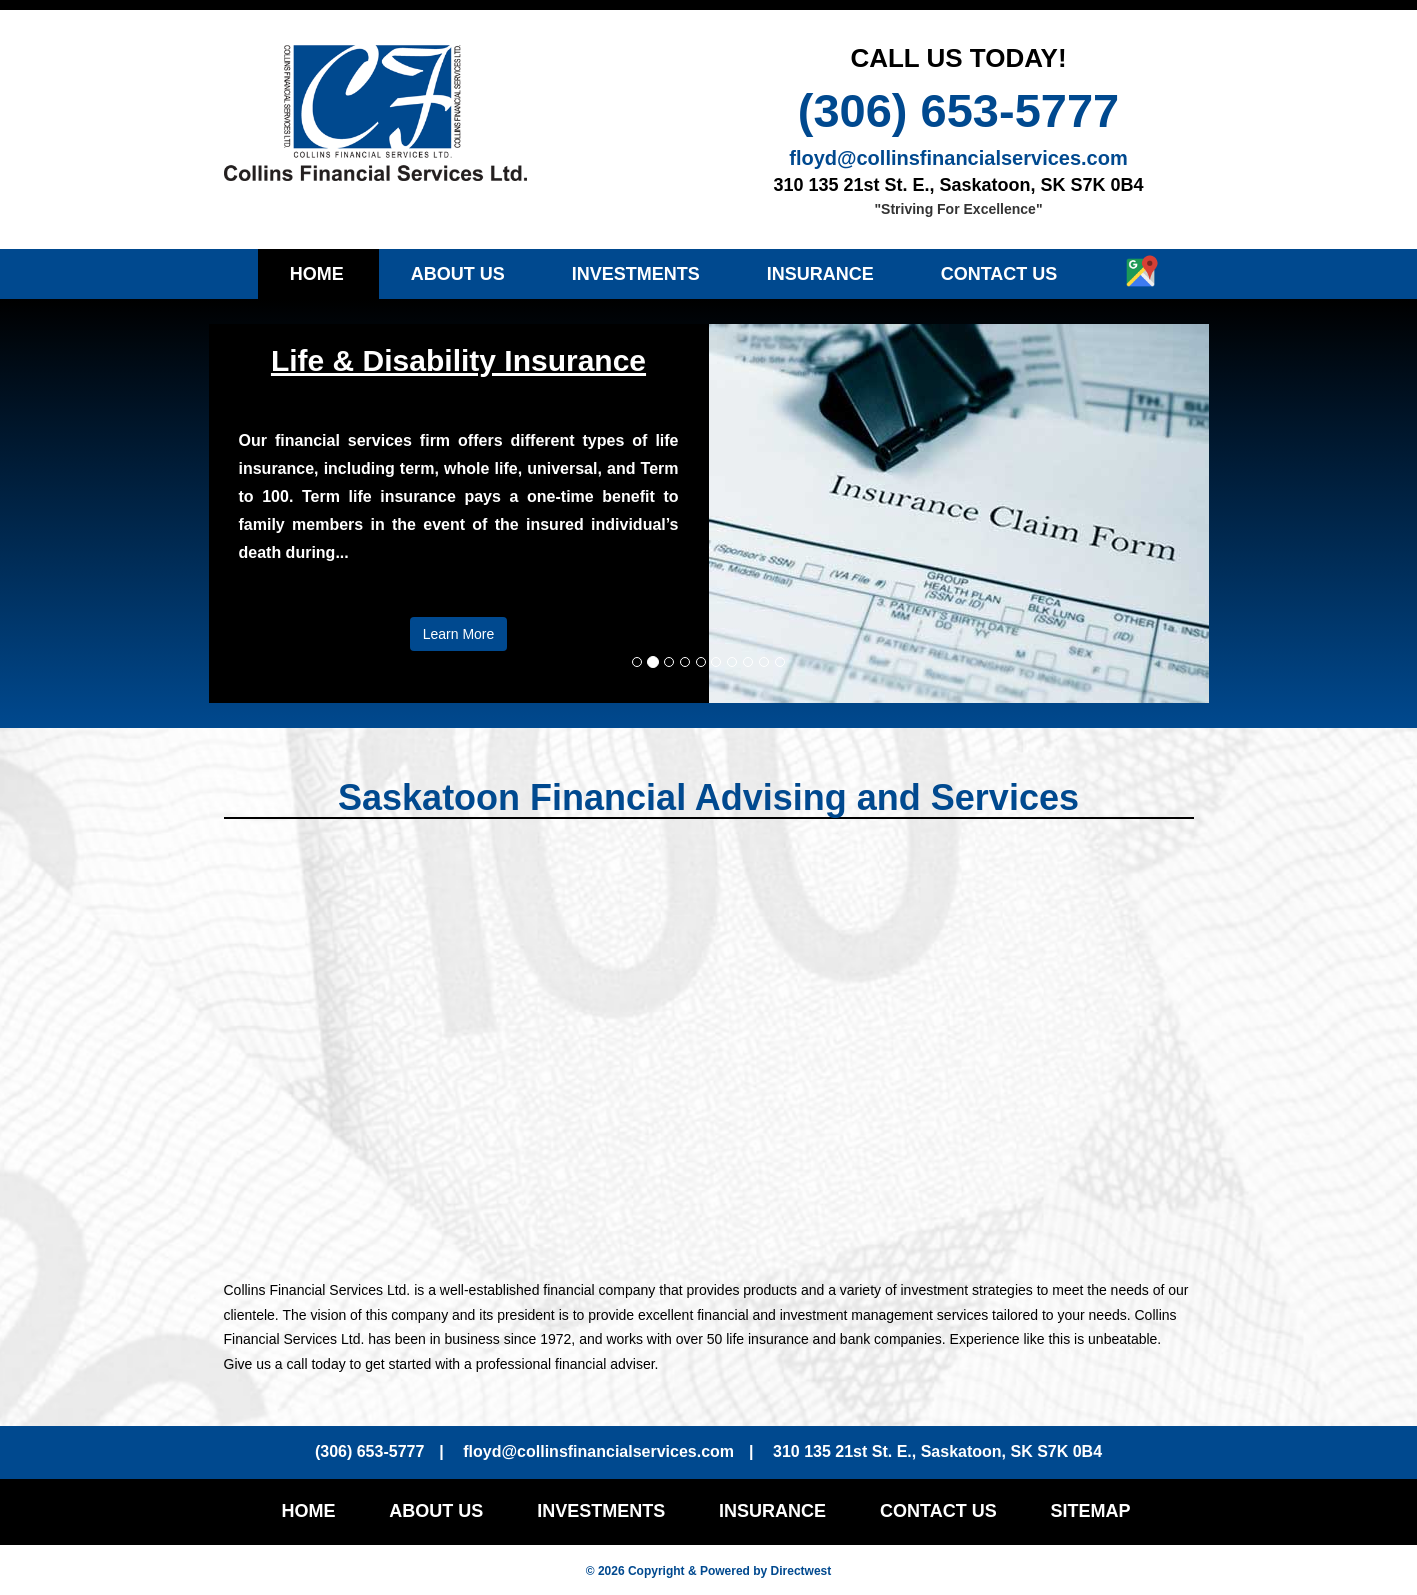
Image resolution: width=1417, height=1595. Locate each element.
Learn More (459, 634)
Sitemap (1091, 1511)
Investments (636, 274)
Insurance (820, 274)
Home (317, 274)
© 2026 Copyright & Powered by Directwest (709, 1571)
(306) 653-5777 (958, 110)
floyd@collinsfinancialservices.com (958, 158)
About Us (458, 274)
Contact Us (999, 274)
